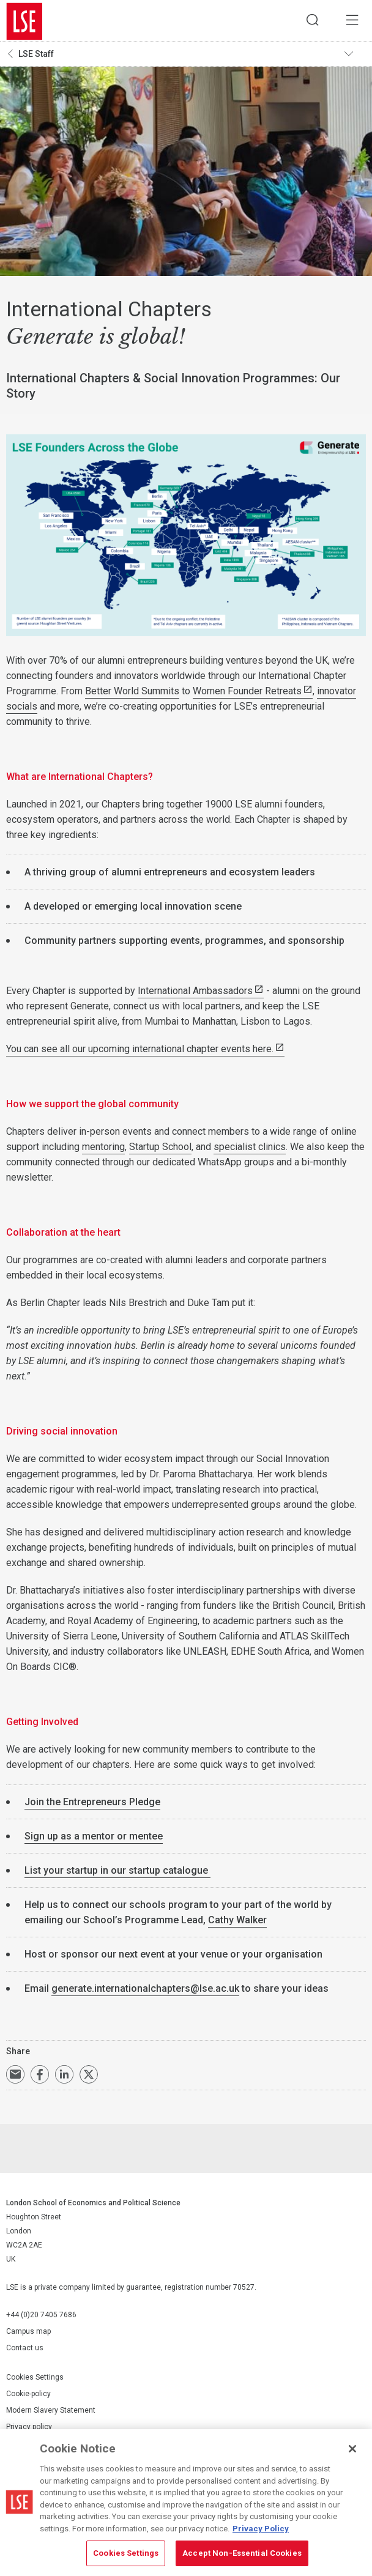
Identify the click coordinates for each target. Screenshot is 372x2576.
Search (307, 21)
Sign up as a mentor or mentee (93, 1838)
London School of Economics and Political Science (24, 21)
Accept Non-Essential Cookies (242, 2553)
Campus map (28, 2333)
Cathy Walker (237, 1922)
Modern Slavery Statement (50, 2412)
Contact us (24, 2350)
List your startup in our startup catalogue (117, 1873)
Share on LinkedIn (64, 2077)
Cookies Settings (35, 2379)
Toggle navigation (354, 55)
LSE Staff (36, 56)
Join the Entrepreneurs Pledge (92, 1804)
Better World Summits (132, 693)
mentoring (103, 1149)
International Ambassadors (195, 993)
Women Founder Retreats (247, 693)
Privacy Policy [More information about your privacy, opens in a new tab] (260, 2528)
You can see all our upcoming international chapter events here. (139, 1051)
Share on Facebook (40, 2077)
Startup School (160, 1149)
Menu (350, 21)
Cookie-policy (28, 2395)
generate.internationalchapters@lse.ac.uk (145, 1991)
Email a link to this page (15, 2077)
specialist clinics (250, 1149)
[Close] (352, 2448)
